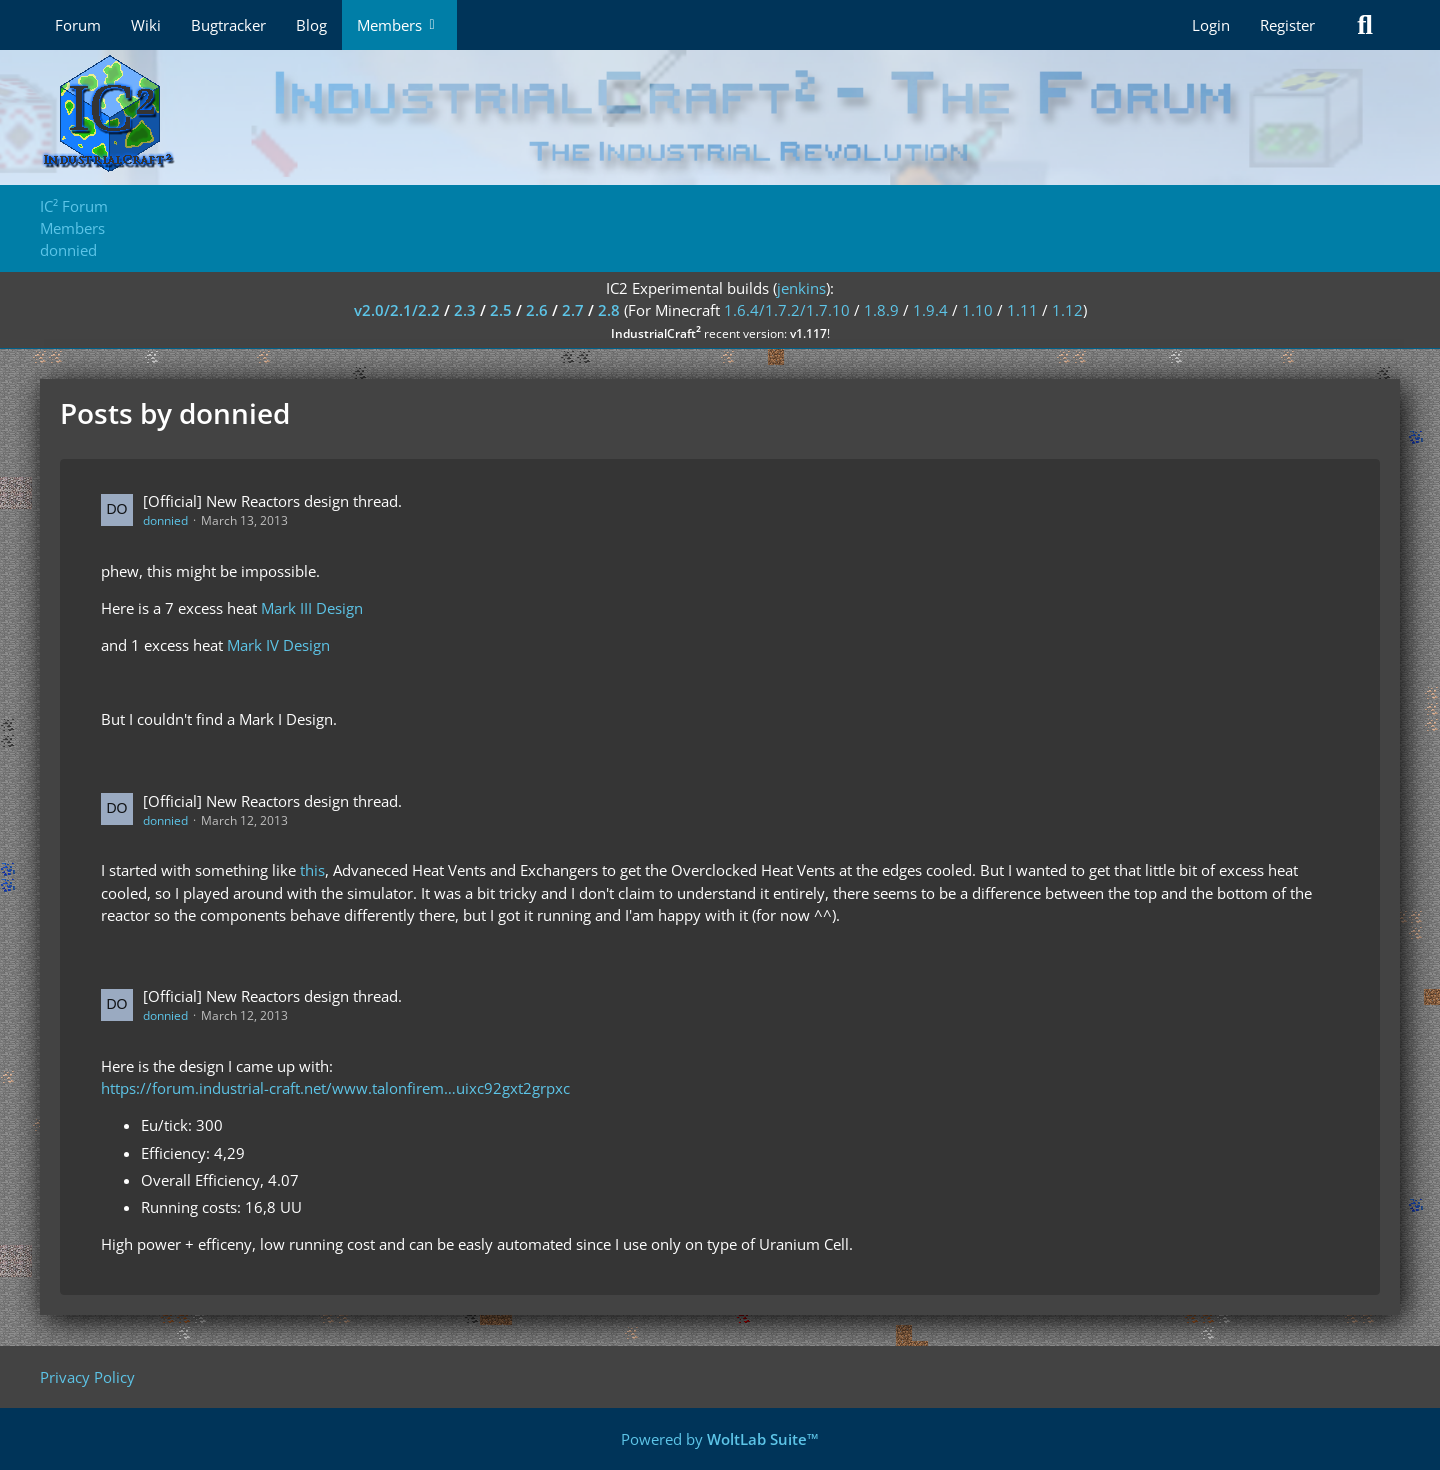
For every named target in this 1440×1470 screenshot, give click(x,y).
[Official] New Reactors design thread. (272, 501)
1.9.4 (930, 310)
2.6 (537, 310)
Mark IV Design (278, 645)
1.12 (1067, 310)
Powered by (720, 1439)
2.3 (465, 310)
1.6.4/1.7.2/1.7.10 (787, 310)
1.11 (1022, 310)
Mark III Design (312, 608)
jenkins (801, 288)
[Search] (1365, 25)
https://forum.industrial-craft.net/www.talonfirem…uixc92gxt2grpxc (335, 1088)
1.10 (977, 310)
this (312, 870)
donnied (165, 520)
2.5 (501, 310)
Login (1211, 25)
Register (1287, 25)
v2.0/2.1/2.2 (397, 310)
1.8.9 (881, 310)
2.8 (609, 310)
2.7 (573, 310)
